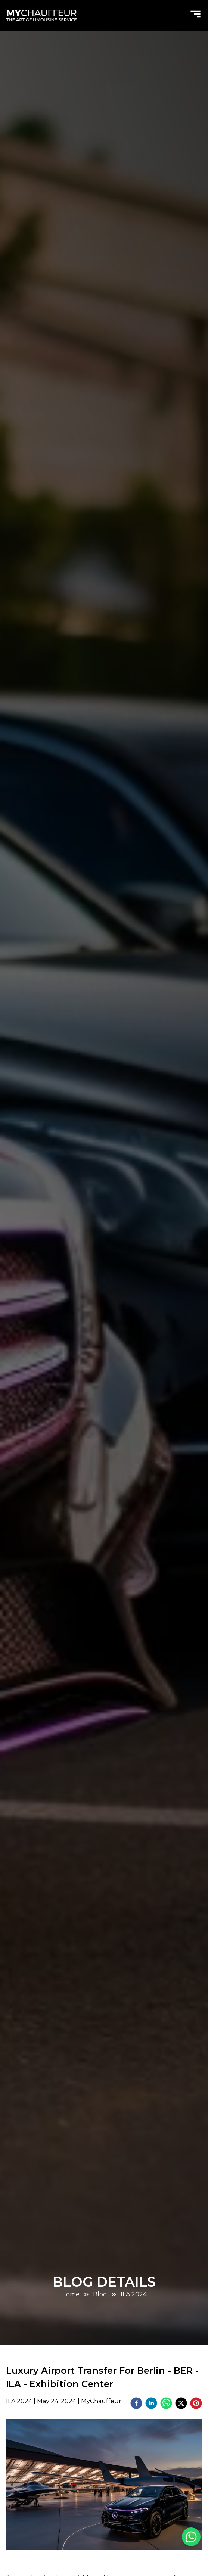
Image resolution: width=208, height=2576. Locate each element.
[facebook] (136, 2404)
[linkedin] (151, 2404)
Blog (100, 2294)
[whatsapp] (166, 2404)
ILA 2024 (134, 2294)
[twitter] (181, 2404)
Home (70, 2294)
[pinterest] (196, 2404)
